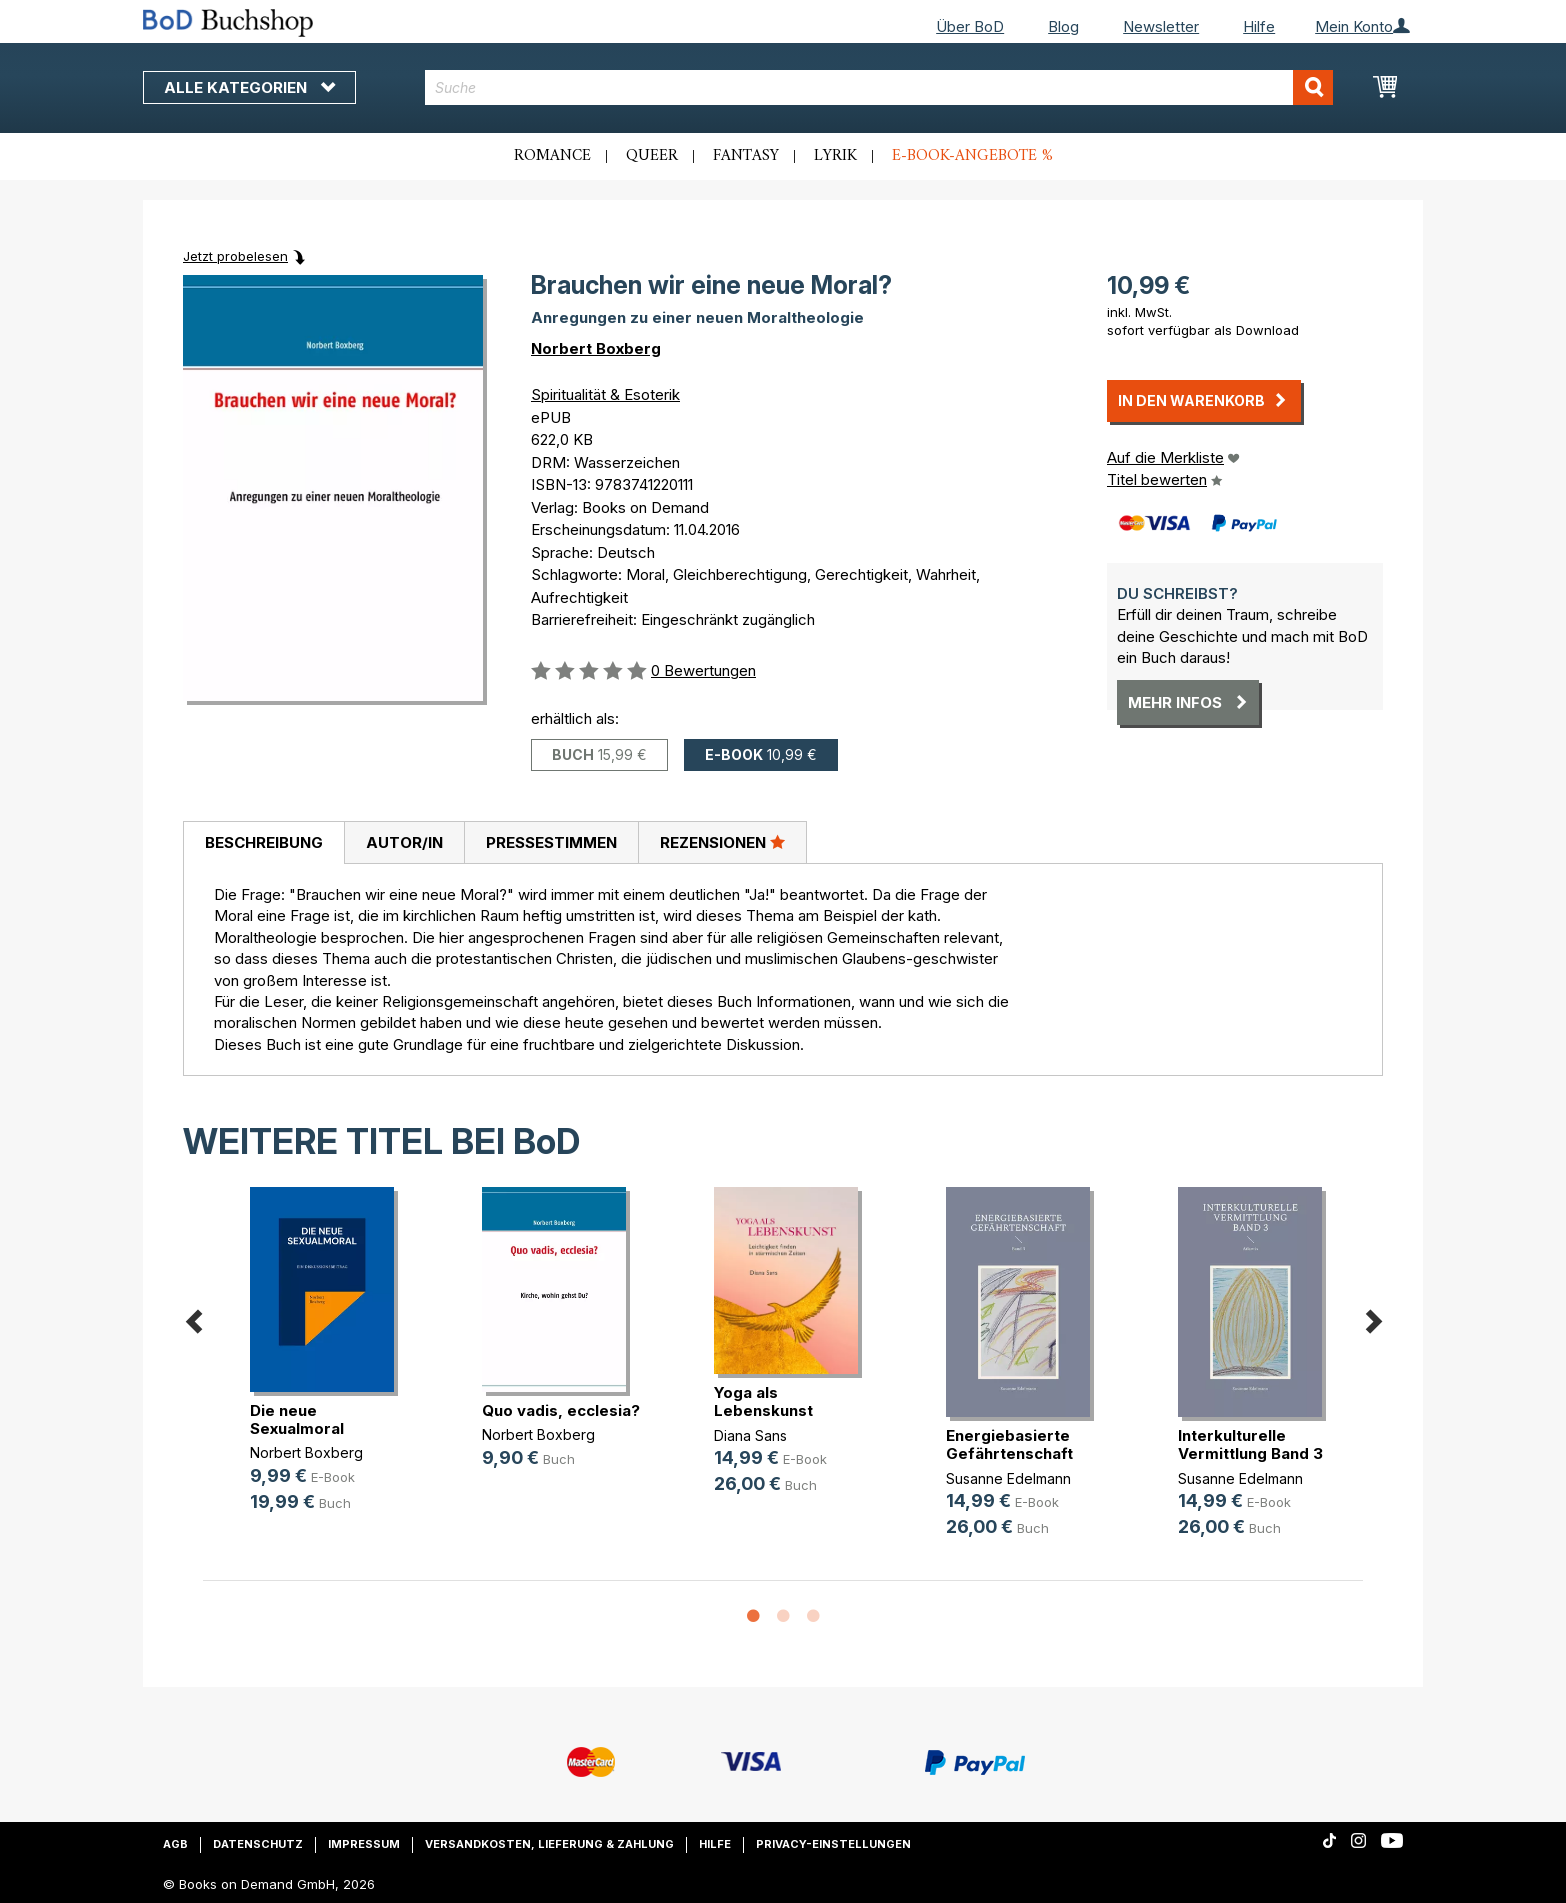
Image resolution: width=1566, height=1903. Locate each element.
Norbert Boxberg (596, 348)
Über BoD (970, 26)
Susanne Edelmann (1008, 1478)
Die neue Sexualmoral (297, 1419)
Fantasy (746, 156)
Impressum (364, 1844)
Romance (552, 156)
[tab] (263, 843)
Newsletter (1161, 26)
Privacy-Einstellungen (833, 1844)
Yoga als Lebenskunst (763, 1401)
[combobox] (879, 87)
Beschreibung (264, 842)
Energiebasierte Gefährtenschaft (1009, 1444)
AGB (175, 1844)
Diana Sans (750, 1435)
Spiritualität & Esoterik (605, 394)
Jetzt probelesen (235, 256)
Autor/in (404, 842)
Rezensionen (722, 842)
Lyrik (835, 156)
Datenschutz (258, 1844)
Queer (652, 156)
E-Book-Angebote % (972, 156)
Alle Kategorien (249, 87)
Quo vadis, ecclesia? (561, 1410)
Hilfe (1259, 26)
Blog (1063, 26)
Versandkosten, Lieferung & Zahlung (549, 1844)
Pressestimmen (551, 842)
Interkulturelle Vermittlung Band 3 (1250, 1444)
